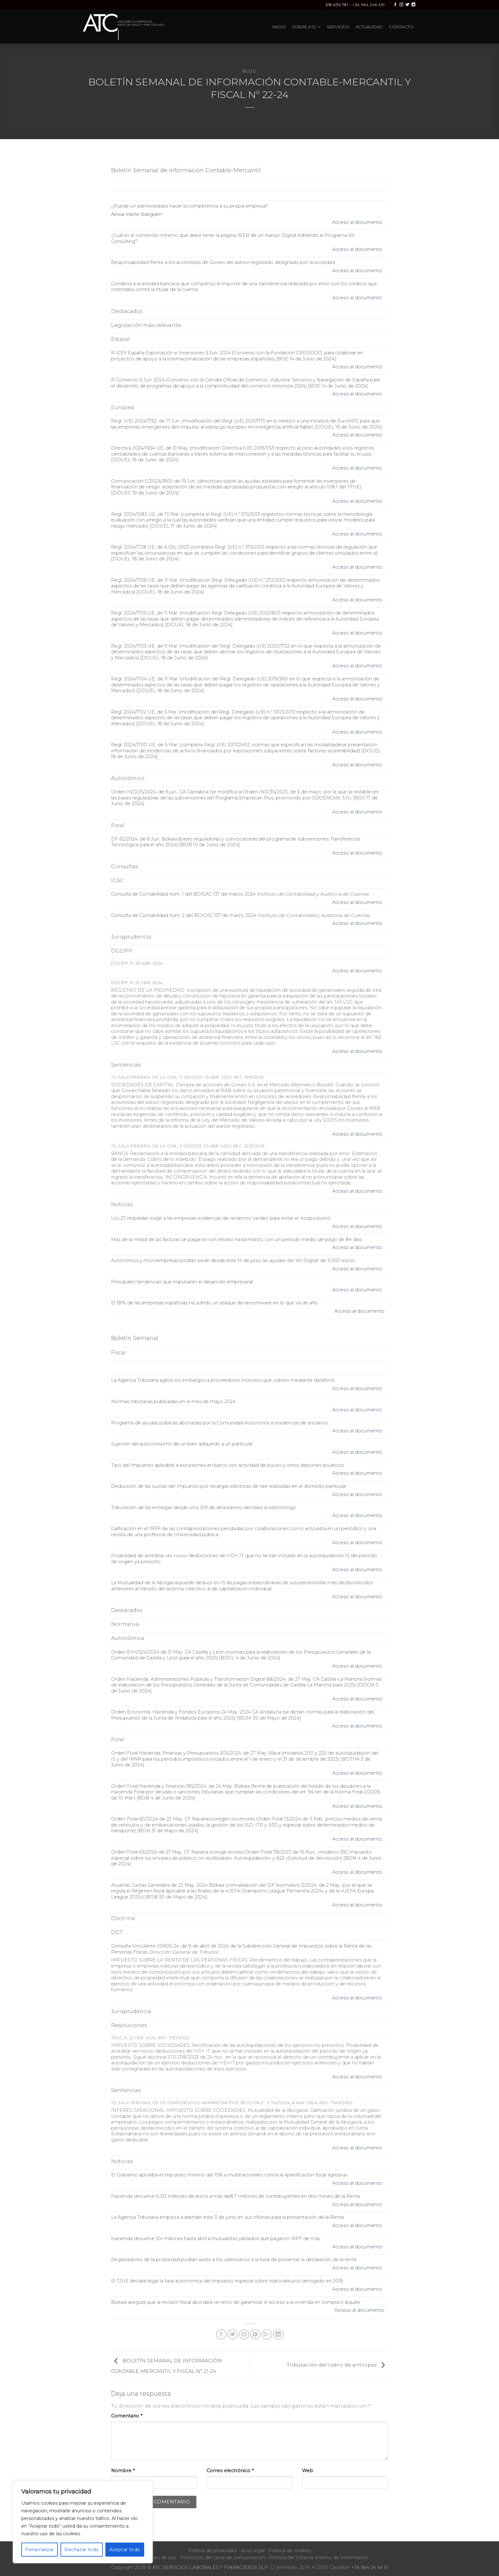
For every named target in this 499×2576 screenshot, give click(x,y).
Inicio (279, 27)
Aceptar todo (124, 2549)
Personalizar (39, 2549)
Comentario (126, 2416)
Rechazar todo (81, 2549)
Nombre (123, 2470)
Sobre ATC (306, 27)
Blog (249, 71)
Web (307, 2470)
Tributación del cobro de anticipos (337, 2365)
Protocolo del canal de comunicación (222, 2557)
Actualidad (369, 27)
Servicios (338, 27)
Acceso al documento (357, 222)
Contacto (401, 27)
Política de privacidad (212, 2550)
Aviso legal (252, 2550)
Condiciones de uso (153, 2557)
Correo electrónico (230, 2470)
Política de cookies (290, 2550)
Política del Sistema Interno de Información (318, 2557)
